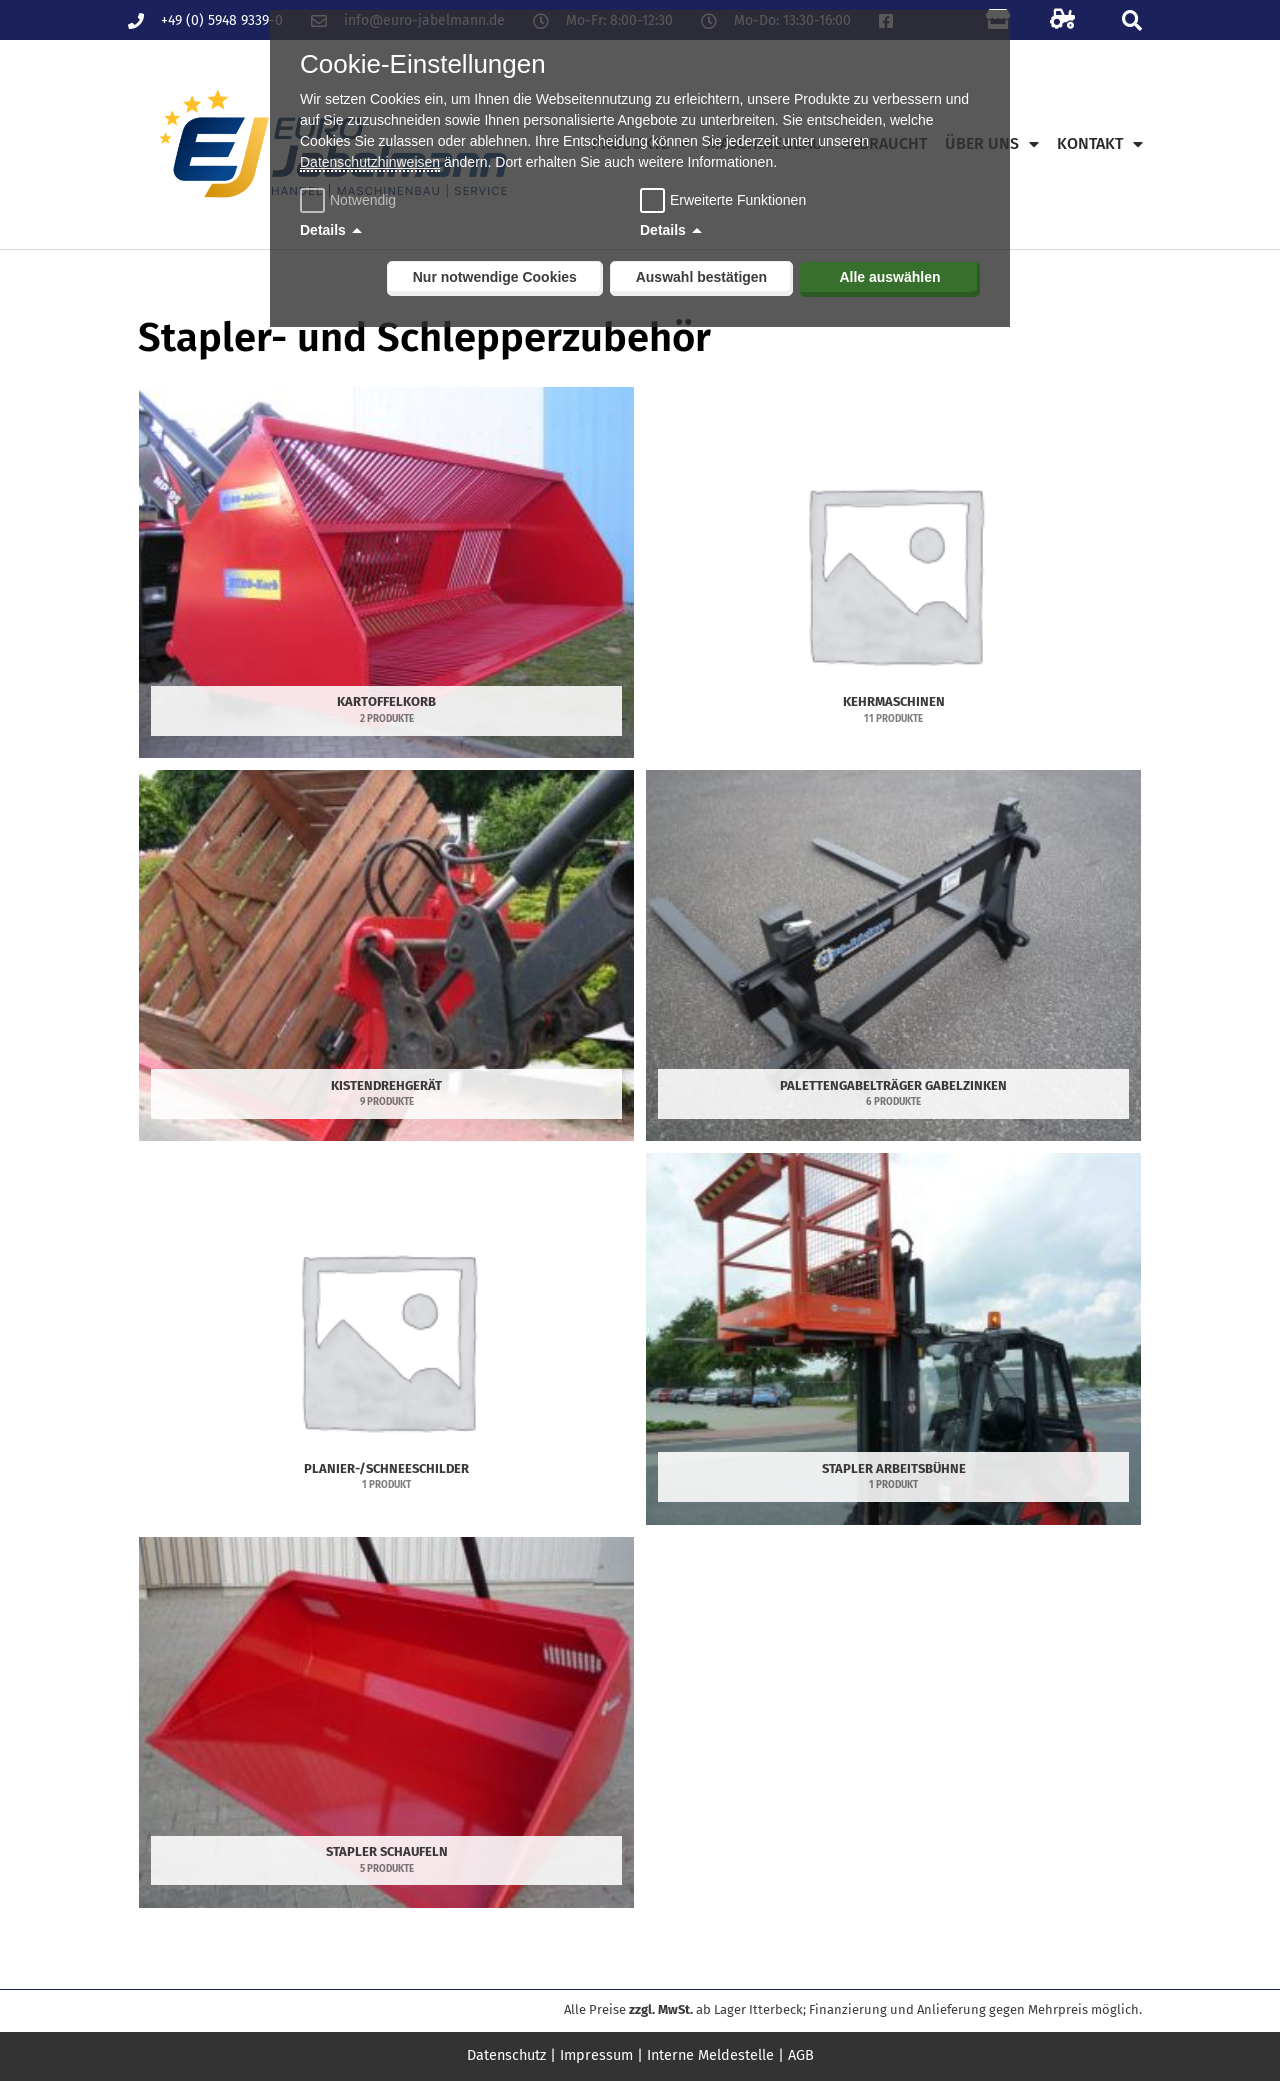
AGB (806, 2055)
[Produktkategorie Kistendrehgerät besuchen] (386, 955)
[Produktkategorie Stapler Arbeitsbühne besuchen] (893, 1338)
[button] (1131, 20)
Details (323, 230)
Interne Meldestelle (714, 2055)
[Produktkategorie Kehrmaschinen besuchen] (893, 572)
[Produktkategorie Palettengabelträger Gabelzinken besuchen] (893, 955)
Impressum (597, 2055)
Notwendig (350, 200)
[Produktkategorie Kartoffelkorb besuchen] (386, 572)
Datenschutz (503, 2055)
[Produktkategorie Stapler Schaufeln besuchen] (386, 1722)
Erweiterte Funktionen (738, 200)
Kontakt (1100, 144)
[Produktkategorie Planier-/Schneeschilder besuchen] (386, 1338)
